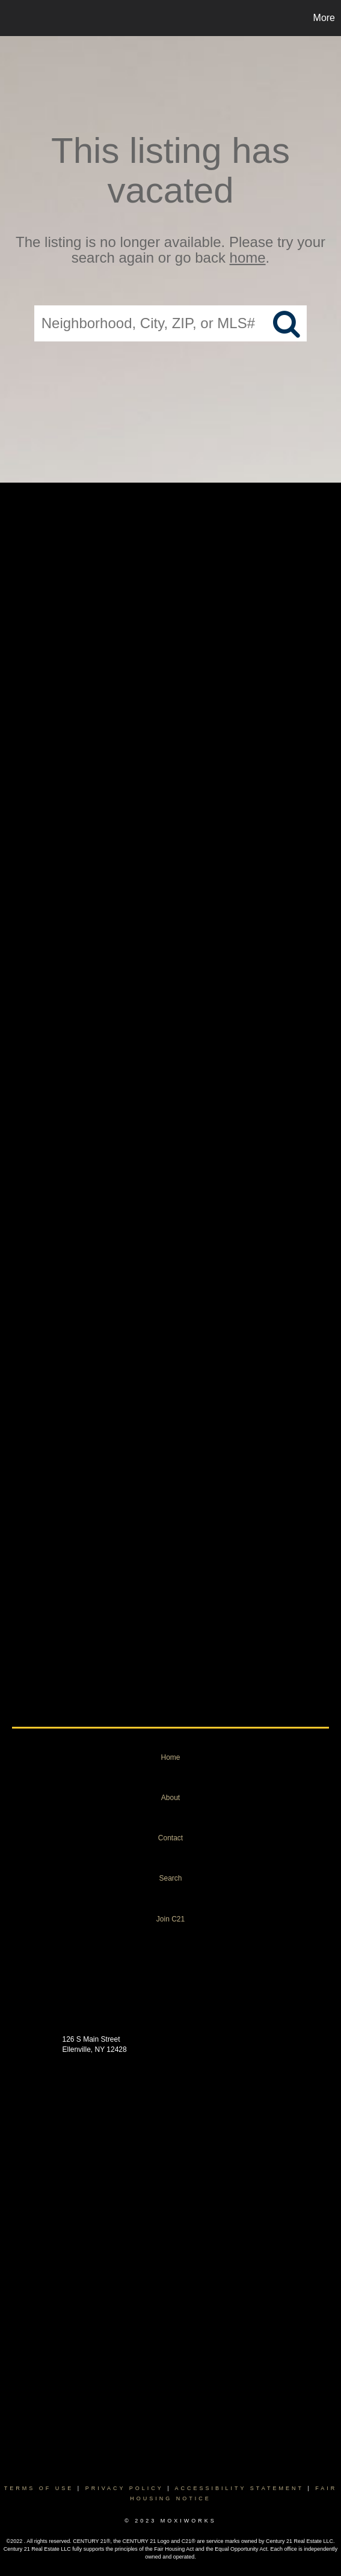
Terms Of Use (39, 2488)
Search (170, 1878)
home (248, 258)
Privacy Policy (124, 2488)
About (170, 1797)
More (324, 18)
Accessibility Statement (239, 2488)
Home (170, 1757)
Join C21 (170, 1919)
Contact (170, 1838)
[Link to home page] (11, 18)
